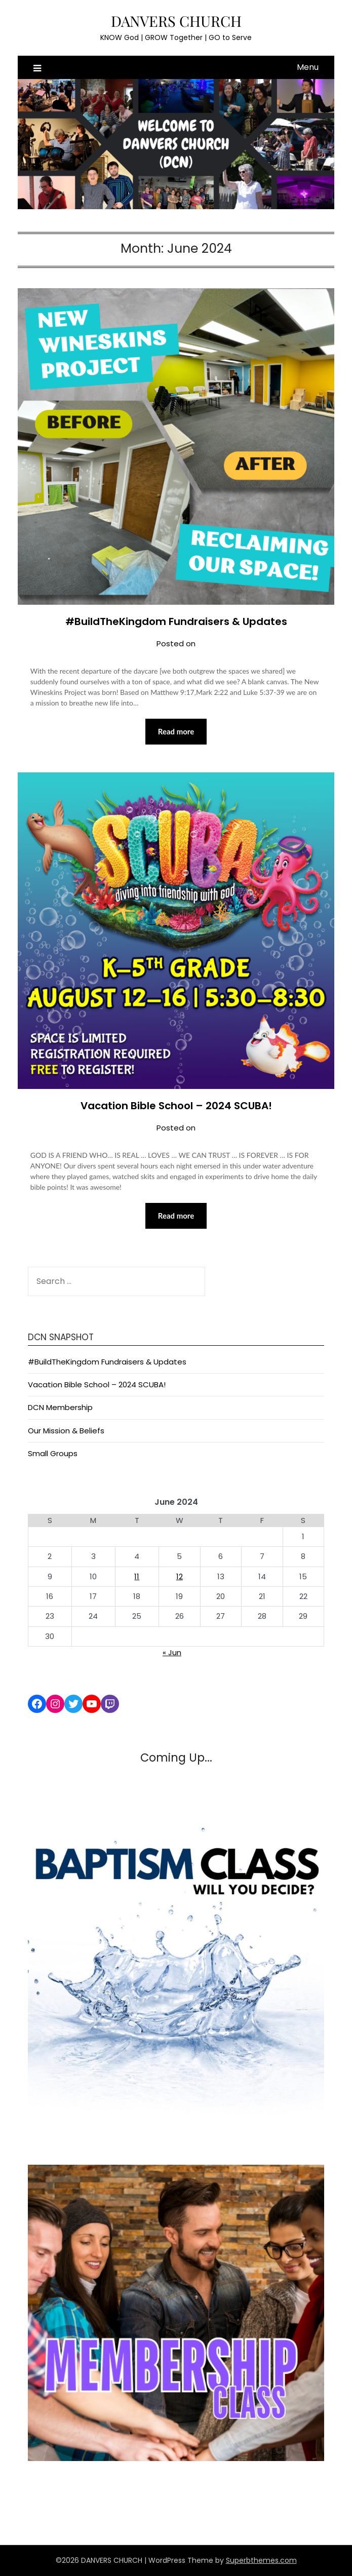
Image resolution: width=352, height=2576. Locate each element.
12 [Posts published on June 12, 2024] (179, 1576)
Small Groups (52, 1453)
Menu (308, 67)
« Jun (172, 1652)
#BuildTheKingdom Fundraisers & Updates (176, 621)
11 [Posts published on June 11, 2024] (136, 1576)
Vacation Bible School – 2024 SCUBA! (176, 1106)
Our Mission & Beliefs (66, 1430)
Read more (176, 731)
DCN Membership (60, 1407)
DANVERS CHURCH (176, 20)
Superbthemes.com (261, 2560)
